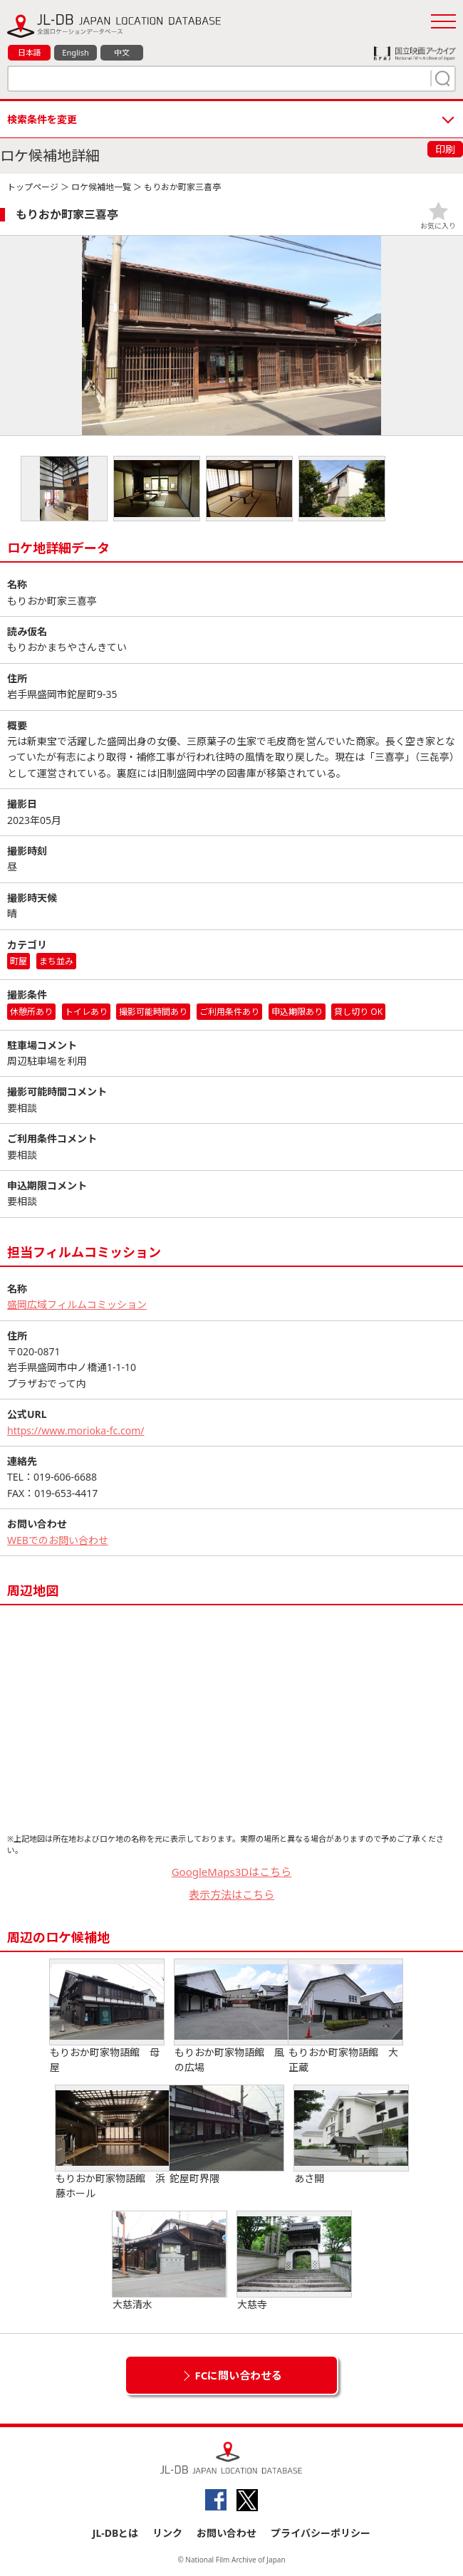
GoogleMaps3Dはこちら (232, 1872)
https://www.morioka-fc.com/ (76, 1430)
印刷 (445, 149)
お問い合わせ (226, 2533)
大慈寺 (294, 2261)
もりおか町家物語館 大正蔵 (345, 2016)
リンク (167, 2533)
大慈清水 (170, 2261)
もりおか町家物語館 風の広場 (231, 2016)
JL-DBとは (116, 2533)
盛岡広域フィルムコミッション (77, 1304)
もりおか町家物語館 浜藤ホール (113, 2142)
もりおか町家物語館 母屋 (107, 2016)
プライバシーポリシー (320, 2533)
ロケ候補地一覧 (101, 187)
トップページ (32, 187)
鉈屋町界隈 (226, 2135)
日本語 (29, 52)
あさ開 (351, 2135)
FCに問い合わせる (239, 2375)
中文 (122, 52)
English (75, 52)
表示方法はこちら (231, 1894)
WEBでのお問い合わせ (57, 1540)
